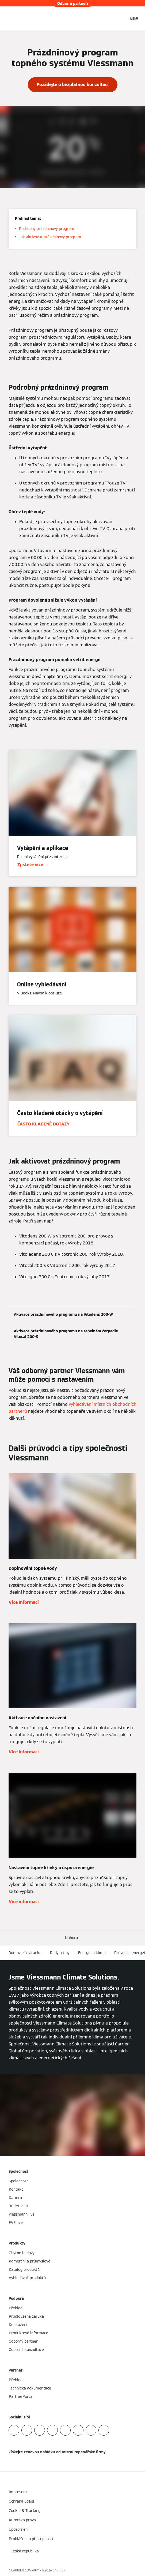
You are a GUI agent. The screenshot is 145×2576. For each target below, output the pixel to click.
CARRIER (59, 2570)
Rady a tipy (60, 1952)
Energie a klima (92, 1952)
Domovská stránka (25, 1952)
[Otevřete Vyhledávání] (122, 18)
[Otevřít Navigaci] (134, 18)
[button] (72, 1938)
